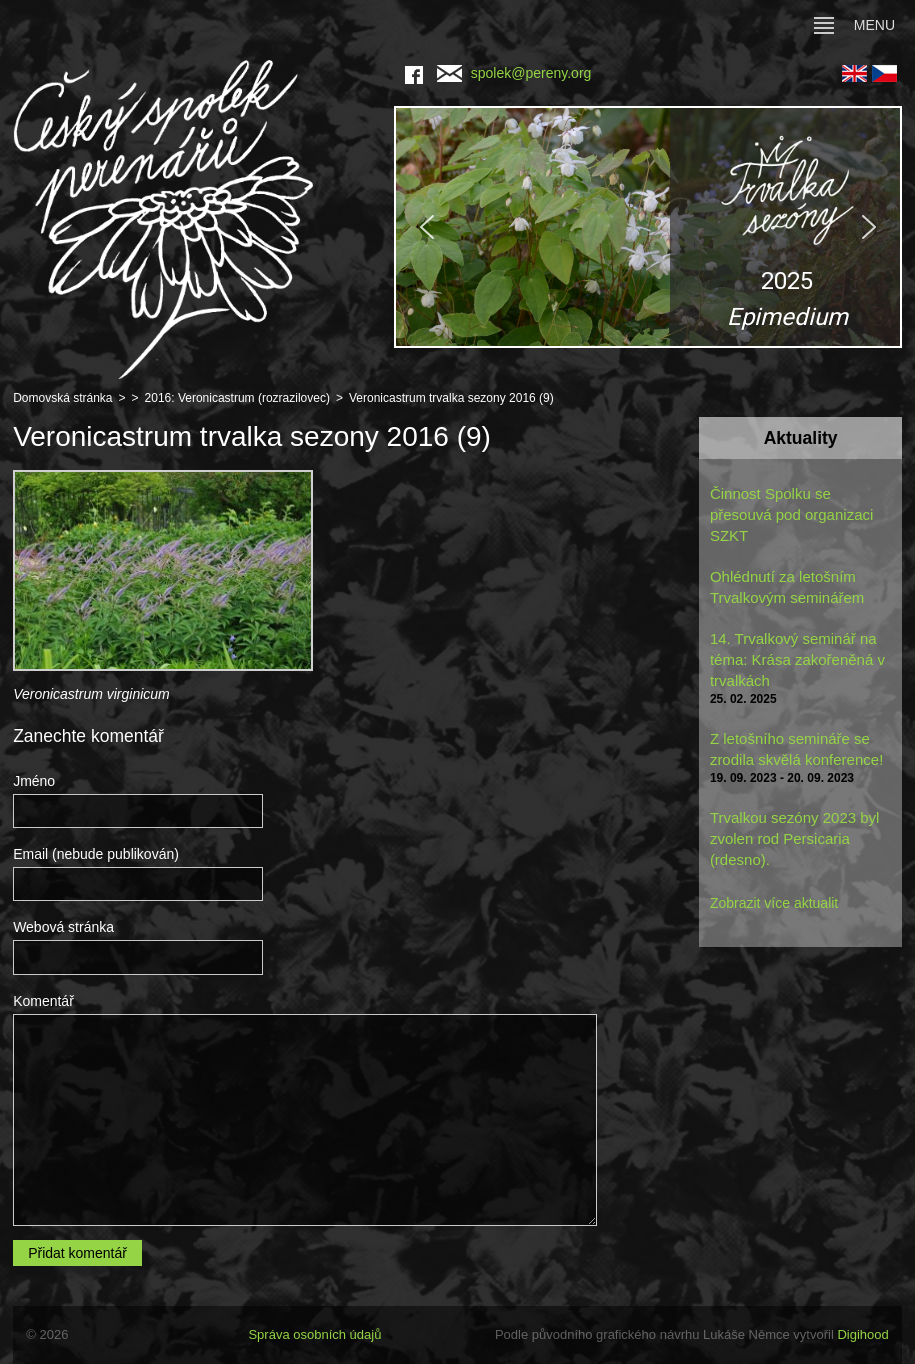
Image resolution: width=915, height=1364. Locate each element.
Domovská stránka (62, 398)
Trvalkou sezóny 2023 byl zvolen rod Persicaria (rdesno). (795, 838)
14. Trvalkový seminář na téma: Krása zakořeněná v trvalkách (797, 659)
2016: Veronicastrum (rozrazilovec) (237, 398)
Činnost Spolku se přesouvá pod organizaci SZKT (791, 514)
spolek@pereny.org (514, 73)
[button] (647, 227)
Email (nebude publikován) (96, 854)
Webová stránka (63, 927)
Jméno (34, 781)
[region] (647, 227)
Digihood (862, 1334)
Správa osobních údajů (314, 1334)
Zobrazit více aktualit (774, 903)
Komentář (43, 1001)
